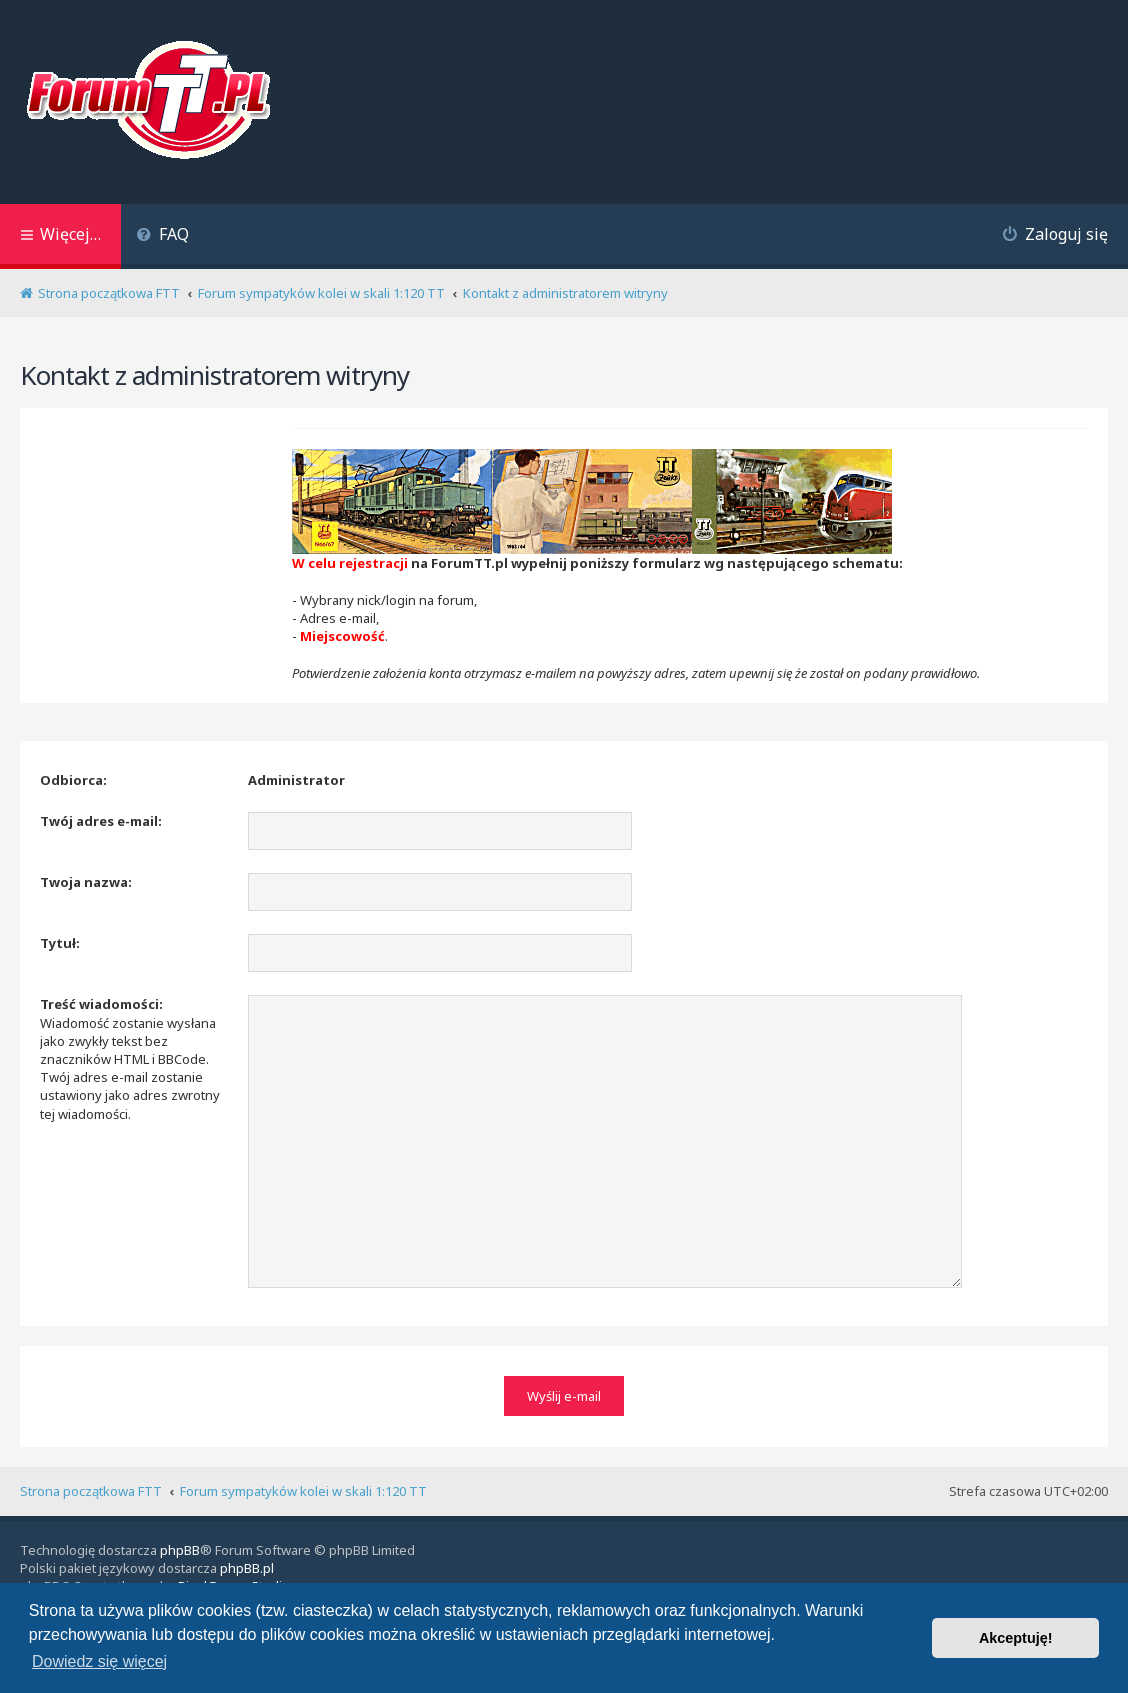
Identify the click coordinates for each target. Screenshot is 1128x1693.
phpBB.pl (247, 1568)
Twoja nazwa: (86, 882)
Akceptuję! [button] (1016, 1638)
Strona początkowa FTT (91, 1491)
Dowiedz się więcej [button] (99, 1661)
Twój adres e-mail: (101, 821)
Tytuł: (60, 943)
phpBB (180, 1550)
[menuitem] (162, 236)
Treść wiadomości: (101, 1004)
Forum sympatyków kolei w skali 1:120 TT (303, 1491)
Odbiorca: (73, 780)
